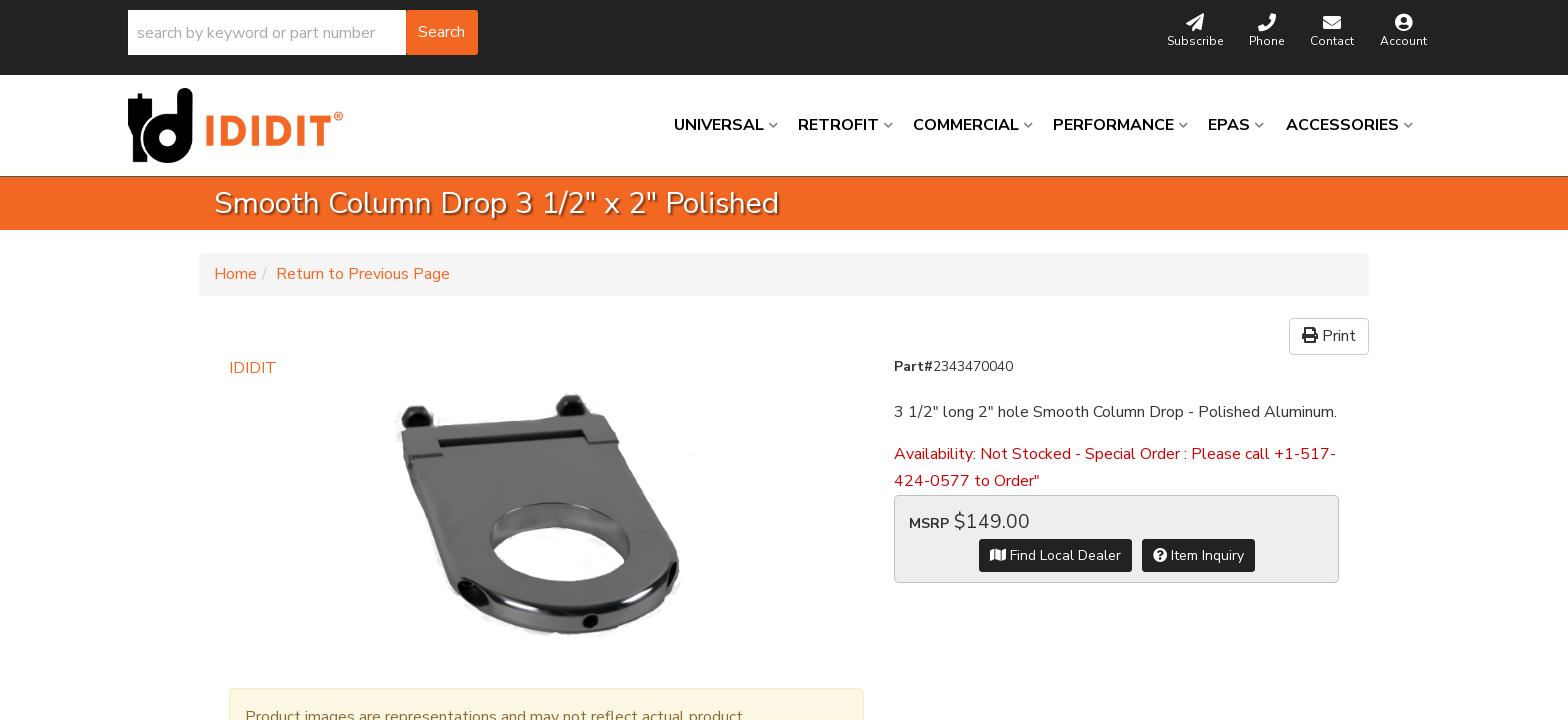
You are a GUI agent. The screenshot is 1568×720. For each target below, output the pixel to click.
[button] (303, 32)
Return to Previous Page (363, 274)
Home (235, 274)
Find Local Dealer (1055, 555)
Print (1329, 336)
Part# (913, 366)
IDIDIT (253, 368)
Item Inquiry (1198, 555)
